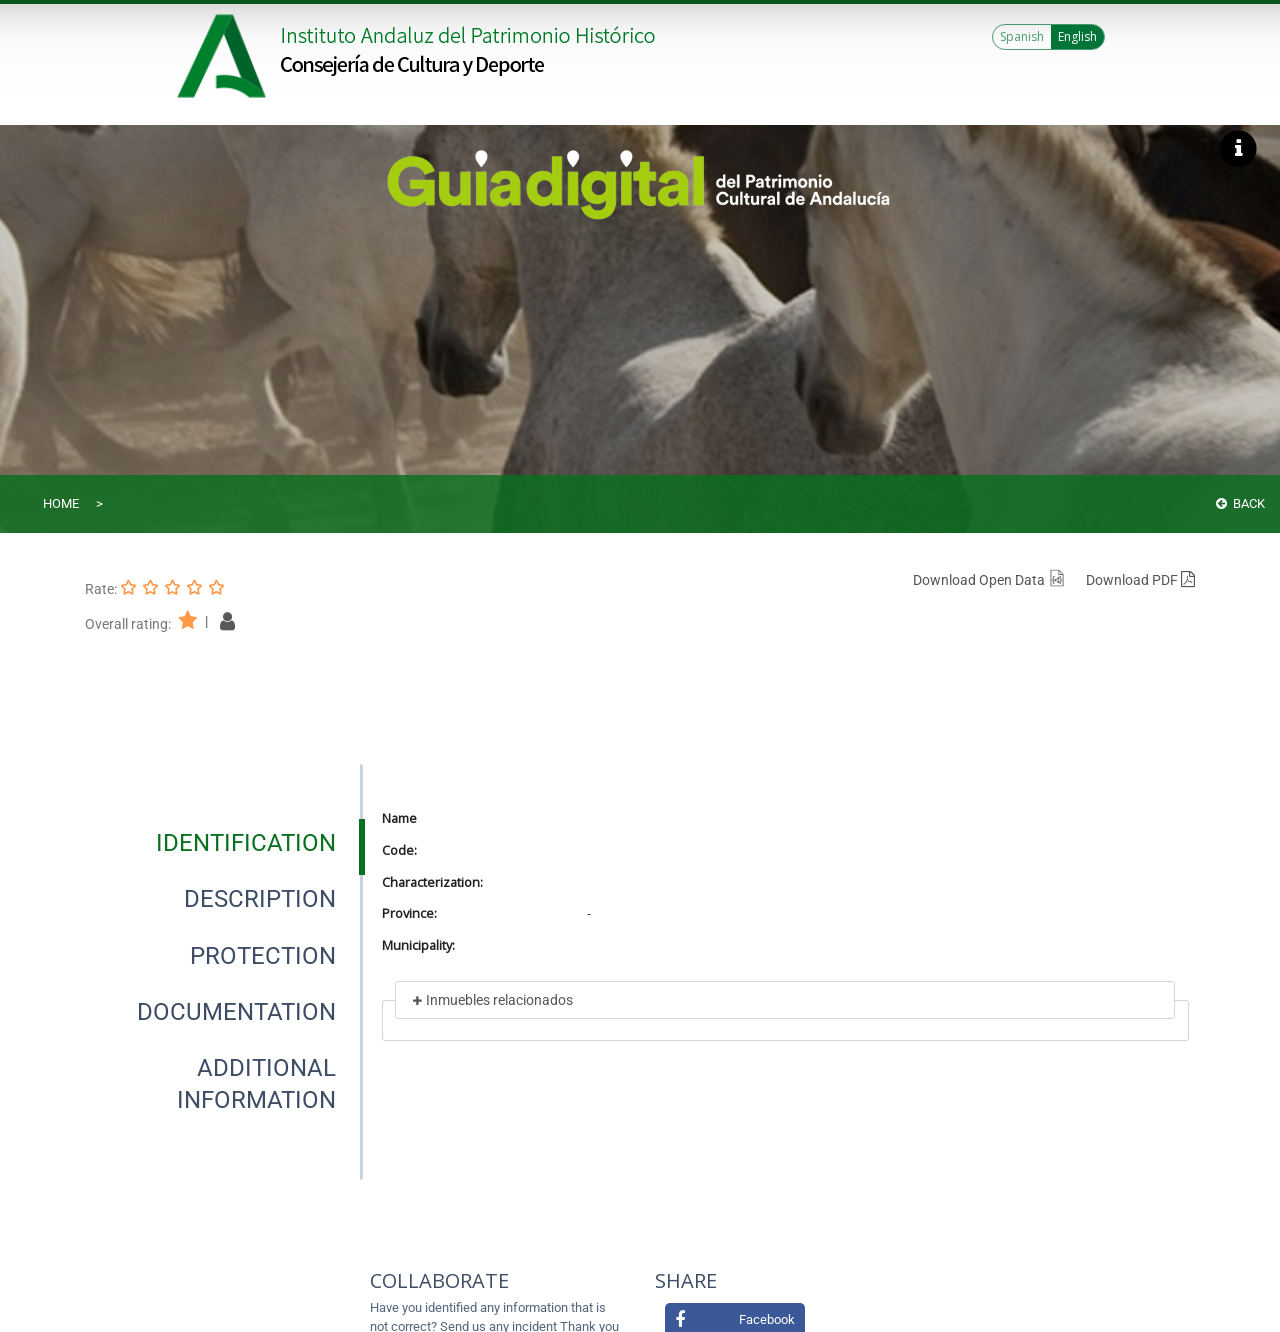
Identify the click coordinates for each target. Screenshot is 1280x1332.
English (1077, 36)
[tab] (246, 843)
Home (61, 503)
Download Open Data (989, 580)
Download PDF (1140, 580)
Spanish (1022, 36)
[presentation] (224, 843)
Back (1240, 503)
